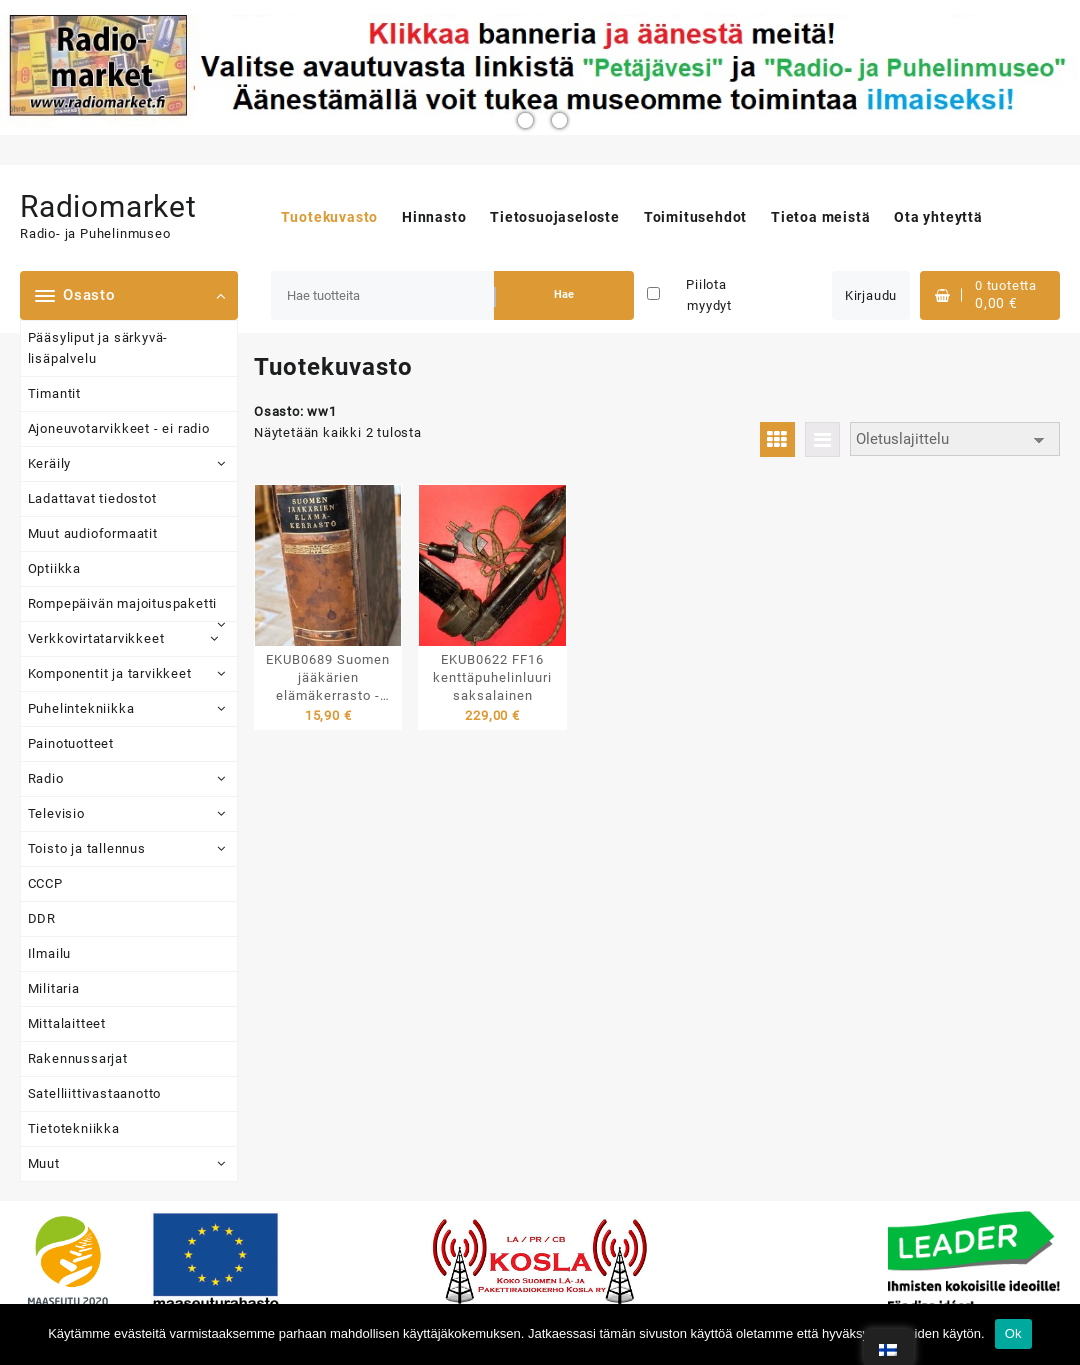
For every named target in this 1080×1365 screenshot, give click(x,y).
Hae (564, 294)
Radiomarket (108, 206)
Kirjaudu (871, 295)
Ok (1013, 1333)
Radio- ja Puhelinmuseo (95, 233)
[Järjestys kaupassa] (955, 439)
